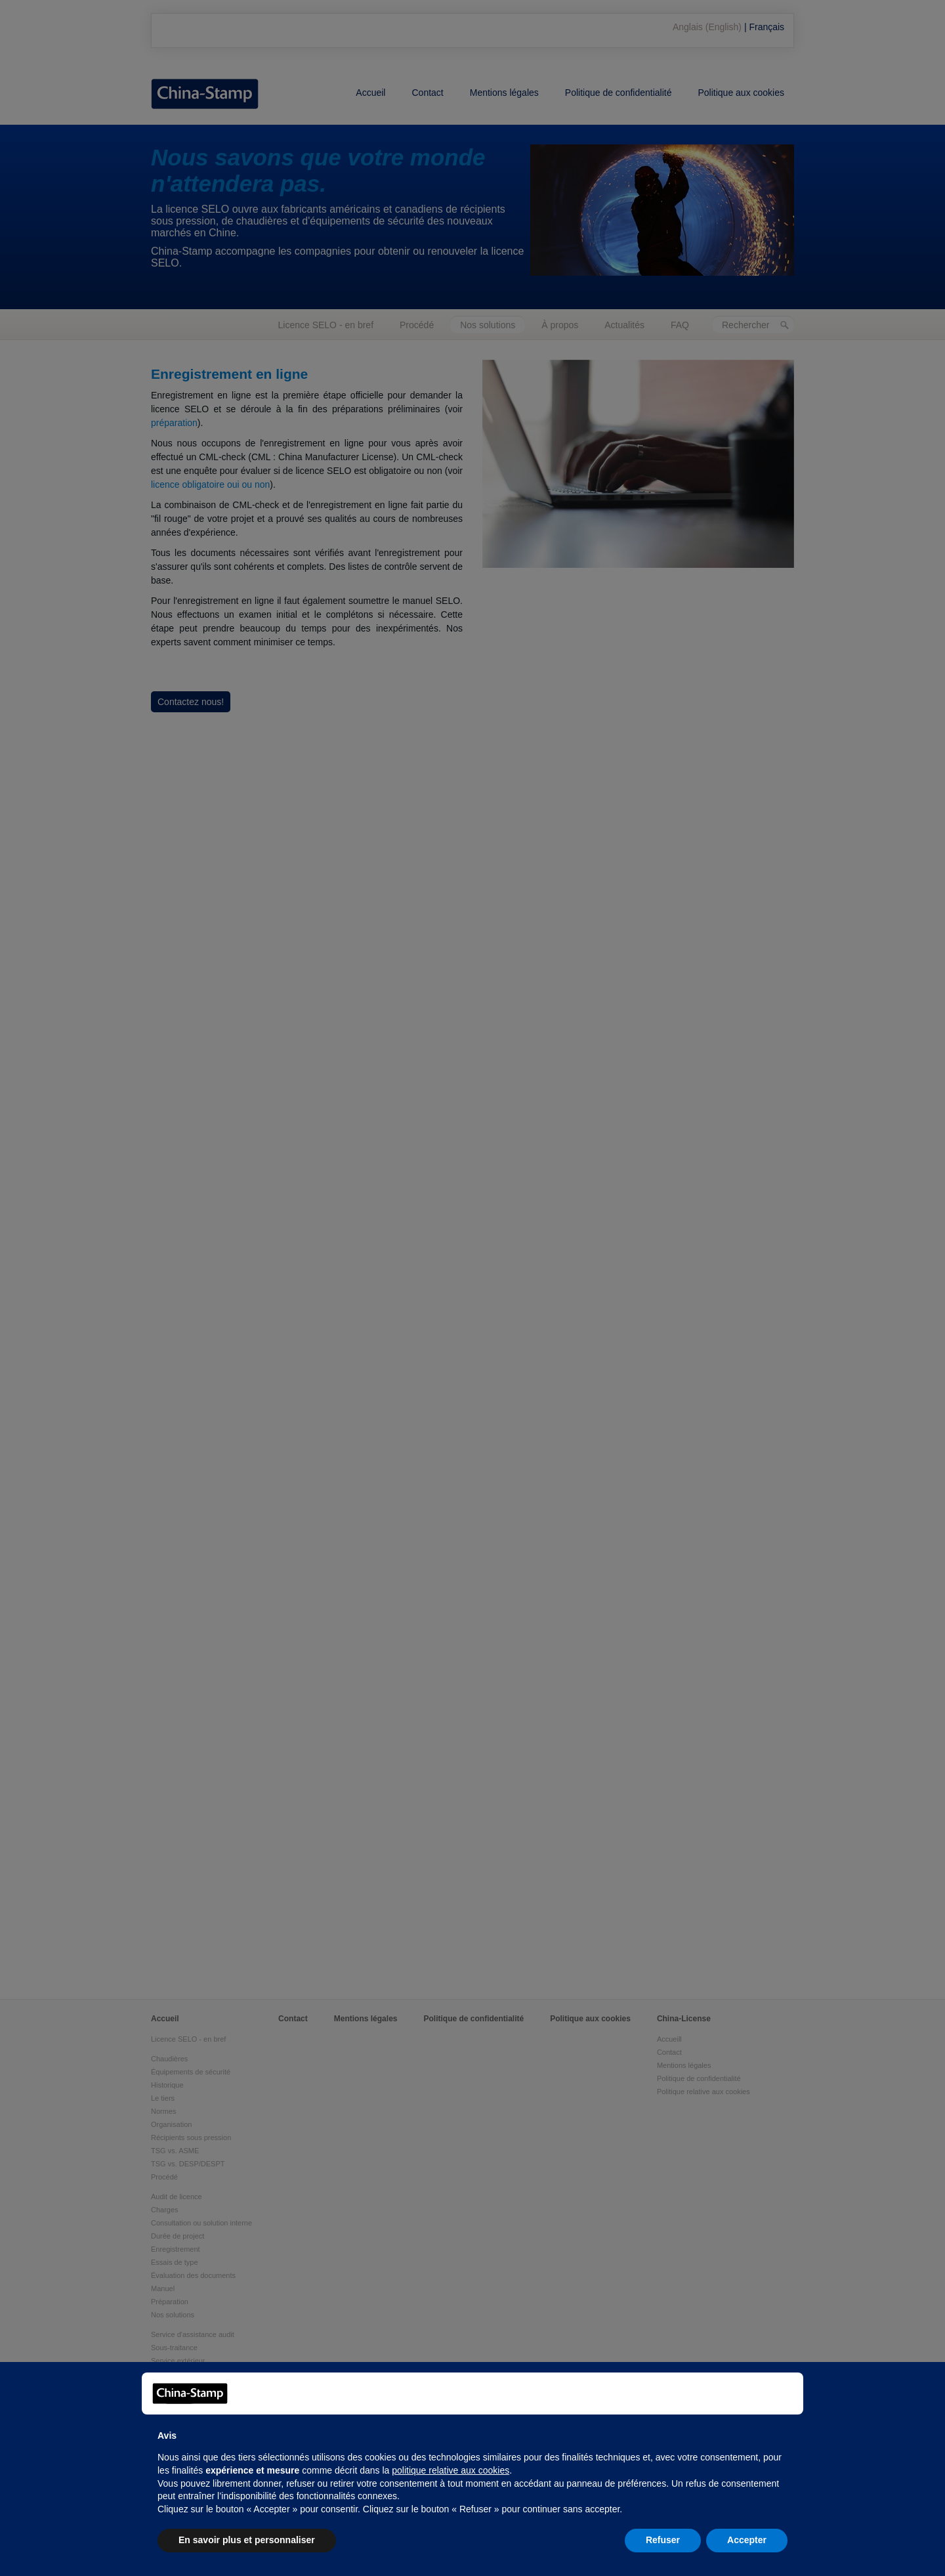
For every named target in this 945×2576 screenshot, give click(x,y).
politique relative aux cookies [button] (450, 2470)
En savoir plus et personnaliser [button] (246, 2540)
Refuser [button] (663, 2540)
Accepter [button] (746, 2540)
